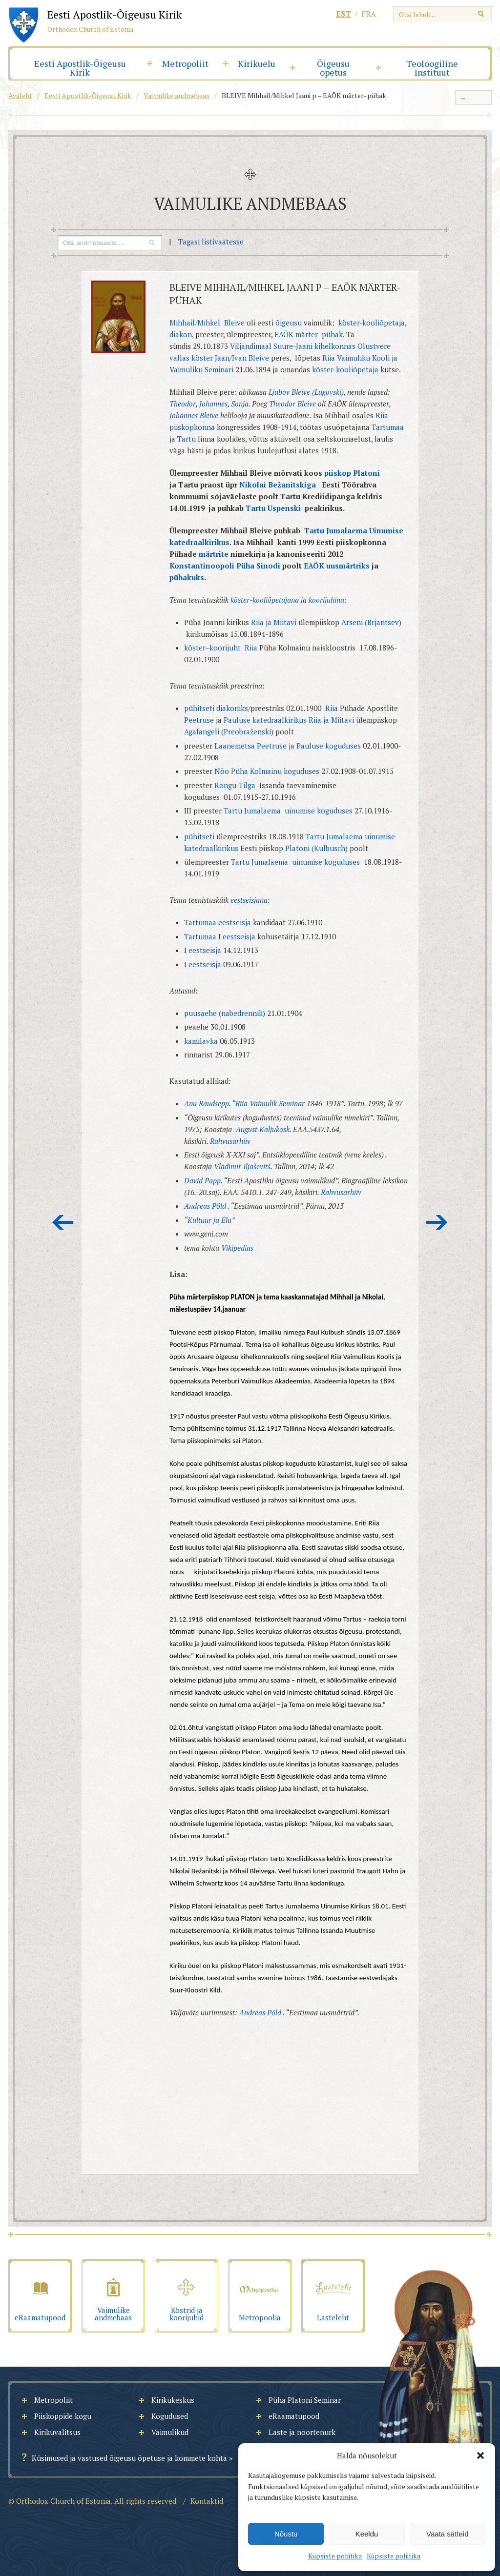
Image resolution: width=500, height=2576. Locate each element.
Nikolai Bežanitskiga (276, 484)
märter (306, 334)
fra (368, 13)
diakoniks (232, 708)
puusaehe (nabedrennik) (224, 1013)
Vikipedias (237, 1248)
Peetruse (199, 720)
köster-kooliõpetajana (265, 600)
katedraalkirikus (279, 720)
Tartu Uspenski (274, 508)
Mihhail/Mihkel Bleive (207, 322)
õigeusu (288, 322)
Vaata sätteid (447, 2534)
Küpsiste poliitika (335, 2555)
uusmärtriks (348, 565)
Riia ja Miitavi (274, 622)
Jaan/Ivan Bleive (242, 358)
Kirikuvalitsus (57, 2432)
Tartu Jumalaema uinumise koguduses (289, 810)
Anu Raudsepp (206, 1103)
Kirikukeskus (172, 2400)
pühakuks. (187, 577)
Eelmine (63, 1222)
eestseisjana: (250, 900)
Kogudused (169, 2416)
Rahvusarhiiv (230, 1141)
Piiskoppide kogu (62, 2416)
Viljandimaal (251, 346)
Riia (251, 647)
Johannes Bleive (194, 415)
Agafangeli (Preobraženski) (228, 731)
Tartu (187, 439)
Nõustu (286, 2534)
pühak (332, 334)
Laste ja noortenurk (302, 2432)
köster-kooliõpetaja (371, 322)
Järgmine (437, 1222)
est (343, 13)
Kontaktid (206, 2501)
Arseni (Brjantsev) (371, 622)
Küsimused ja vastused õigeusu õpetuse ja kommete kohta (129, 2458)
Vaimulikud (169, 2432)
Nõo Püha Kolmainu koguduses (266, 771)
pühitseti (199, 708)
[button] (480, 2455)
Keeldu (366, 2534)
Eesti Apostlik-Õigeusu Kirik (80, 68)
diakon (180, 334)
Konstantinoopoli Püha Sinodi (225, 565)
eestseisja (234, 922)
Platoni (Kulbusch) (316, 848)
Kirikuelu (256, 63)
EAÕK (283, 334)
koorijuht (225, 647)
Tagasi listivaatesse (211, 241)
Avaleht (20, 95)
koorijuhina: (328, 600)
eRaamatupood (294, 2416)
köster (202, 358)
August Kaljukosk (263, 1129)
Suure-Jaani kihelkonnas (314, 346)
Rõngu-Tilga (234, 785)
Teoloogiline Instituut (432, 68)
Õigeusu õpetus (333, 68)
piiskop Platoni (352, 473)
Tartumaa (388, 427)
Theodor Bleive (292, 403)
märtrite (214, 554)
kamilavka (201, 1041)
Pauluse (237, 720)
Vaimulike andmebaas (176, 95)
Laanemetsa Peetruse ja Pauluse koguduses (288, 745)
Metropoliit (185, 63)
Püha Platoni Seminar (305, 2400)
